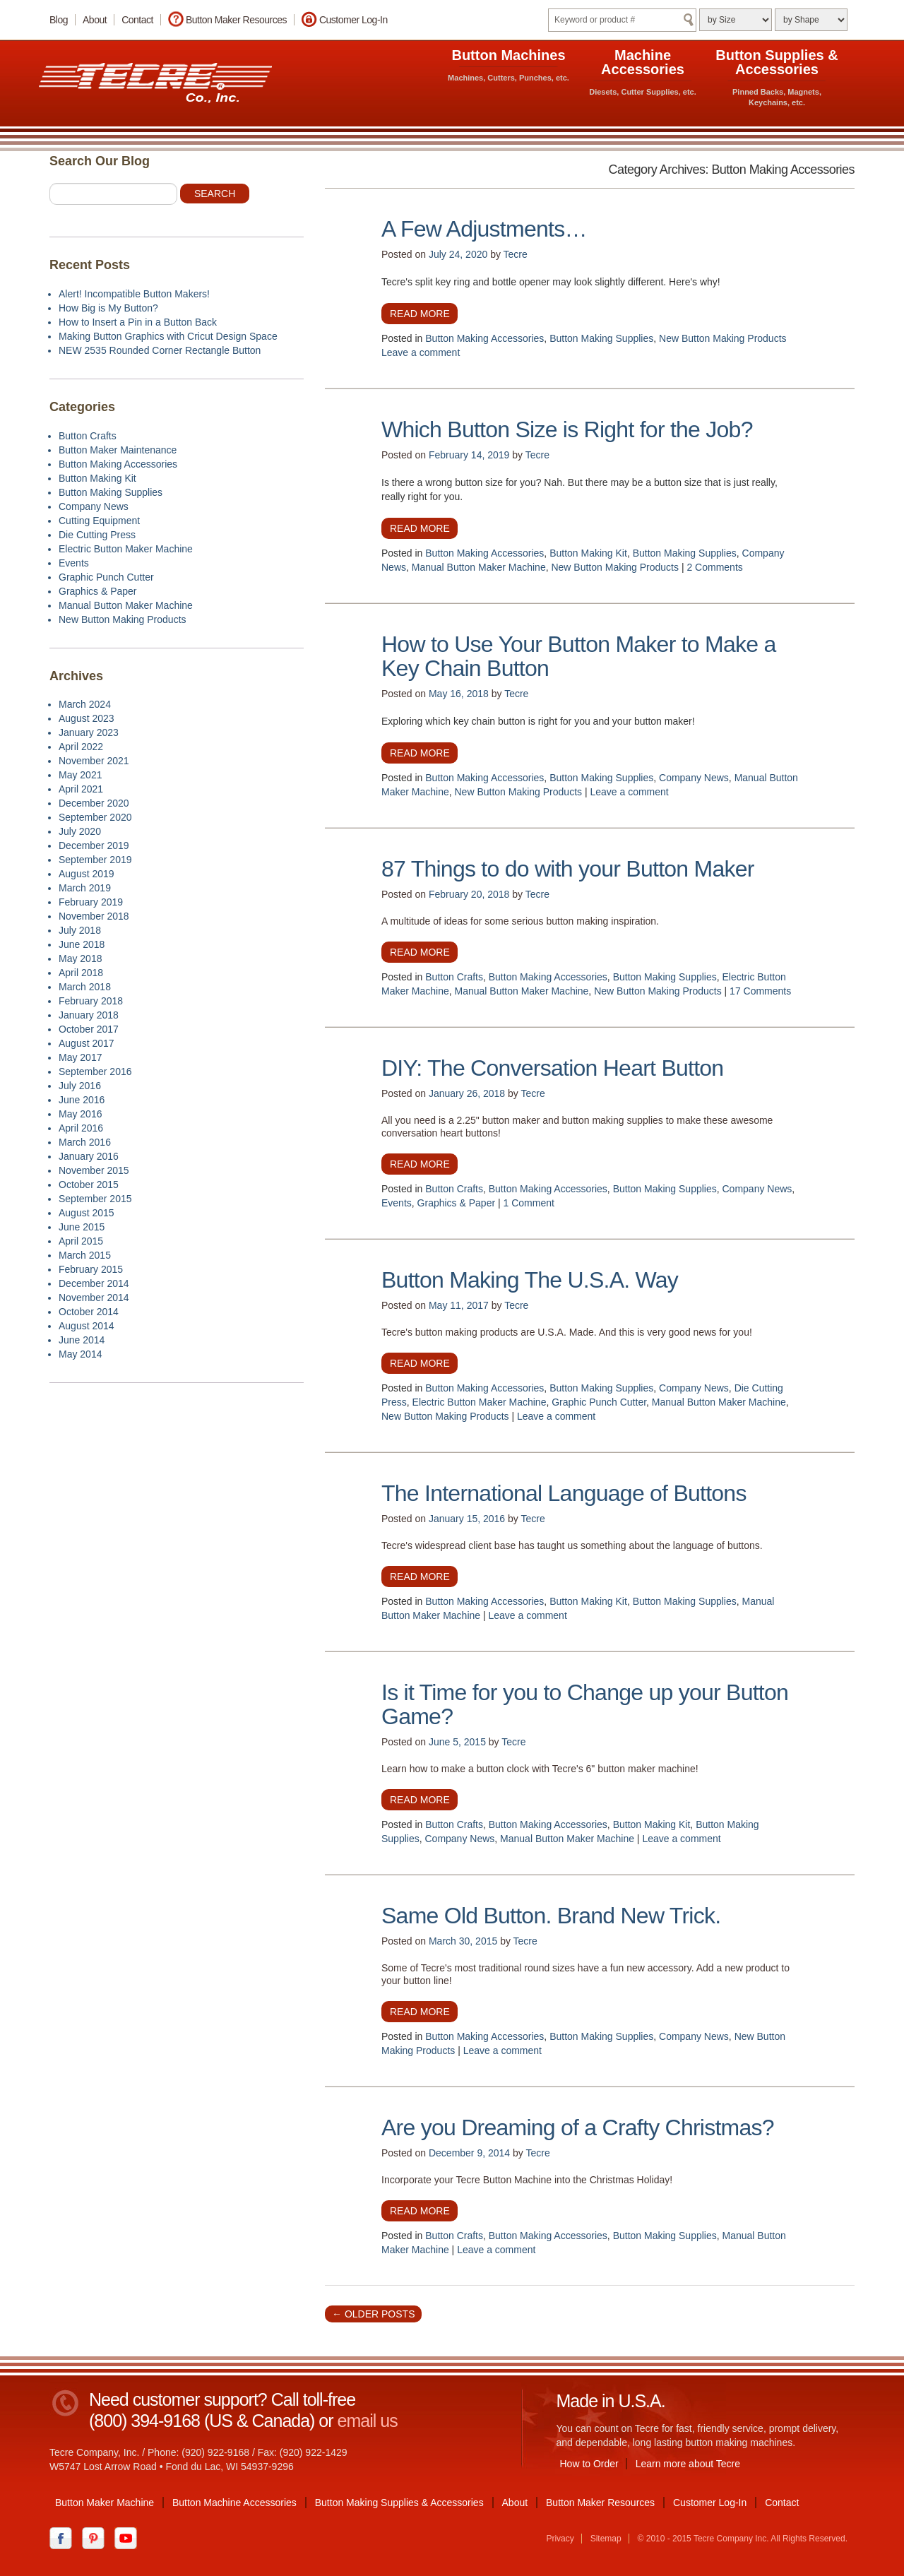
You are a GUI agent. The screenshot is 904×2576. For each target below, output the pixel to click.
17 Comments (760, 991)
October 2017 (89, 1029)
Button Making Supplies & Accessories (399, 2502)
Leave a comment (420, 352)
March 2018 (85, 986)
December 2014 (94, 1283)
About (95, 19)
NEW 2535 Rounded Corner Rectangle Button (160, 350)
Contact (137, 19)
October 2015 (89, 1184)
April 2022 (81, 746)
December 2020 (94, 803)
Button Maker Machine (104, 2502)
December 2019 (94, 845)
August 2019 (86, 873)
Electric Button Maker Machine (479, 1402)
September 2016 (95, 1071)
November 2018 (94, 916)
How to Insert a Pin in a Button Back (138, 322)
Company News (694, 777)
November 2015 (94, 1170)
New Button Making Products (723, 338)
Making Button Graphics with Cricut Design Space (168, 336)
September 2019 (95, 859)
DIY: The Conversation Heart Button (552, 1068)
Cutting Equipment (99, 520)
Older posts (373, 2314)
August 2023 (86, 718)
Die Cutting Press (97, 534)
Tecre (516, 254)
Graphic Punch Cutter (599, 1402)
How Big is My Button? (108, 308)
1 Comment (529, 1203)
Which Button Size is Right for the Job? (567, 429)
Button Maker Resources (236, 19)
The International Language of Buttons (564, 1493)
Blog (58, 19)
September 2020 (95, 817)
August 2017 (86, 1043)
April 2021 (81, 789)
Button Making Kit (588, 553)
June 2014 (82, 1340)
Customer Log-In (353, 19)
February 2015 (91, 1269)
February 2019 (91, 902)
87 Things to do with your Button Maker (567, 869)
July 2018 (80, 930)
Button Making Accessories (484, 338)
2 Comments (714, 567)
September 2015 (95, 1198)
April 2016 (81, 1128)
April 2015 (81, 1241)
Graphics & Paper (456, 1203)
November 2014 (94, 1297)
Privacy (559, 2539)
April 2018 (81, 972)
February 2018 (91, 1001)
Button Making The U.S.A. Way (529, 1280)
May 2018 (80, 958)
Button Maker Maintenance (118, 450)
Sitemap (606, 2539)
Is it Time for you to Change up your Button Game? (584, 1704)
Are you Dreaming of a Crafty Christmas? (577, 2127)
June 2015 (82, 1227)
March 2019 (85, 888)
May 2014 (80, 1354)
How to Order (589, 2463)
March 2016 (85, 1142)
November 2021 (94, 760)
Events (396, 1203)
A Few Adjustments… (484, 229)
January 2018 (89, 1015)
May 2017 (80, 1057)
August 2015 (86, 1212)
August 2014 (86, 1325)
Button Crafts (454, 977)
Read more (420, 313)
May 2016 (80, 1114)
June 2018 (82, 944)
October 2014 (89, 1311)
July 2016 (80, 1085)
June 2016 (82, 1099)
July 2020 (80, 831)
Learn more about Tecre (688, 2463)
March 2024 (85, 704)
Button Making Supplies (601, 338)
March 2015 (85, 1255)
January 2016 (89, 1156)
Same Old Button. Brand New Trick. (550, 1916)
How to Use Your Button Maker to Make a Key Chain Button (578, 656)
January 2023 (89, 732)
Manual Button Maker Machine (479, 567)
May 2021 (80, 774)
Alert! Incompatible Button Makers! (134, 293)
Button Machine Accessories (234, 2502)
